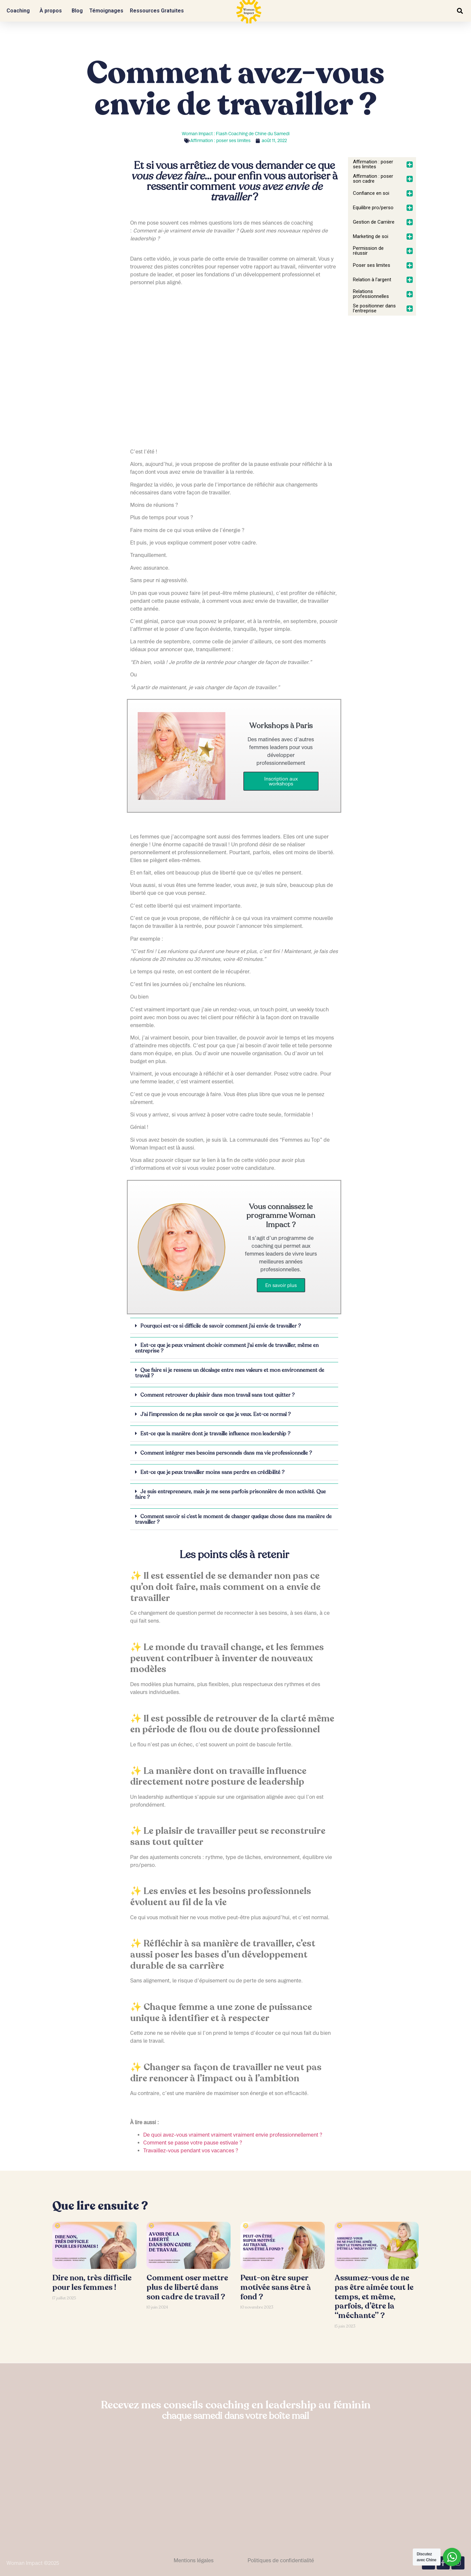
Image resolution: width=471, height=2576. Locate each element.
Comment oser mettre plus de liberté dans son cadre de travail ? (187, 2287)
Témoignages (106, 11)
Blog (77, 11)
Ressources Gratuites (158, 11)
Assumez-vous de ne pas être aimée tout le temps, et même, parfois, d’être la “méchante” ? (374, 2296)
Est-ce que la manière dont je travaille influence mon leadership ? (215, 1433)
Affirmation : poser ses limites (220, 140)
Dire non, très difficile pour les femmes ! (91, 2282)
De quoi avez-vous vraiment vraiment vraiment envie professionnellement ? (232, 2135)
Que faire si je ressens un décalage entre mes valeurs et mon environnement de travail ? (229, 1373)
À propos (52, 11)
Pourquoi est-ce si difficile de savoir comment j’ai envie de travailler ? (220, 1326)
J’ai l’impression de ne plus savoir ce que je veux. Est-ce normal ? (215, 1414)
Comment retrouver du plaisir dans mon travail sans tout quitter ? (217, 1395)
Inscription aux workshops (281, 781)
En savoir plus (281, 1285)
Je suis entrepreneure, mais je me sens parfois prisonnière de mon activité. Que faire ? (230, 1494)
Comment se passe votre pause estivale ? (192, 2142)
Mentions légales (194, 2560)
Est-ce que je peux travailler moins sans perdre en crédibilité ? (212, 1472)
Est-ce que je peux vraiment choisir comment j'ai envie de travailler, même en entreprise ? (227, 1348)
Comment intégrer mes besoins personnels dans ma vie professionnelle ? (226, 1453)
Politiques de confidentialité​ (281, 2560)
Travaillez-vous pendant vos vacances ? (190, 2150)
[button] (459, 11)
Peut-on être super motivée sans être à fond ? (275, 2287)
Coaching (20, 11)
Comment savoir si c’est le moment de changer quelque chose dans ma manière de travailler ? (233, 1519)
